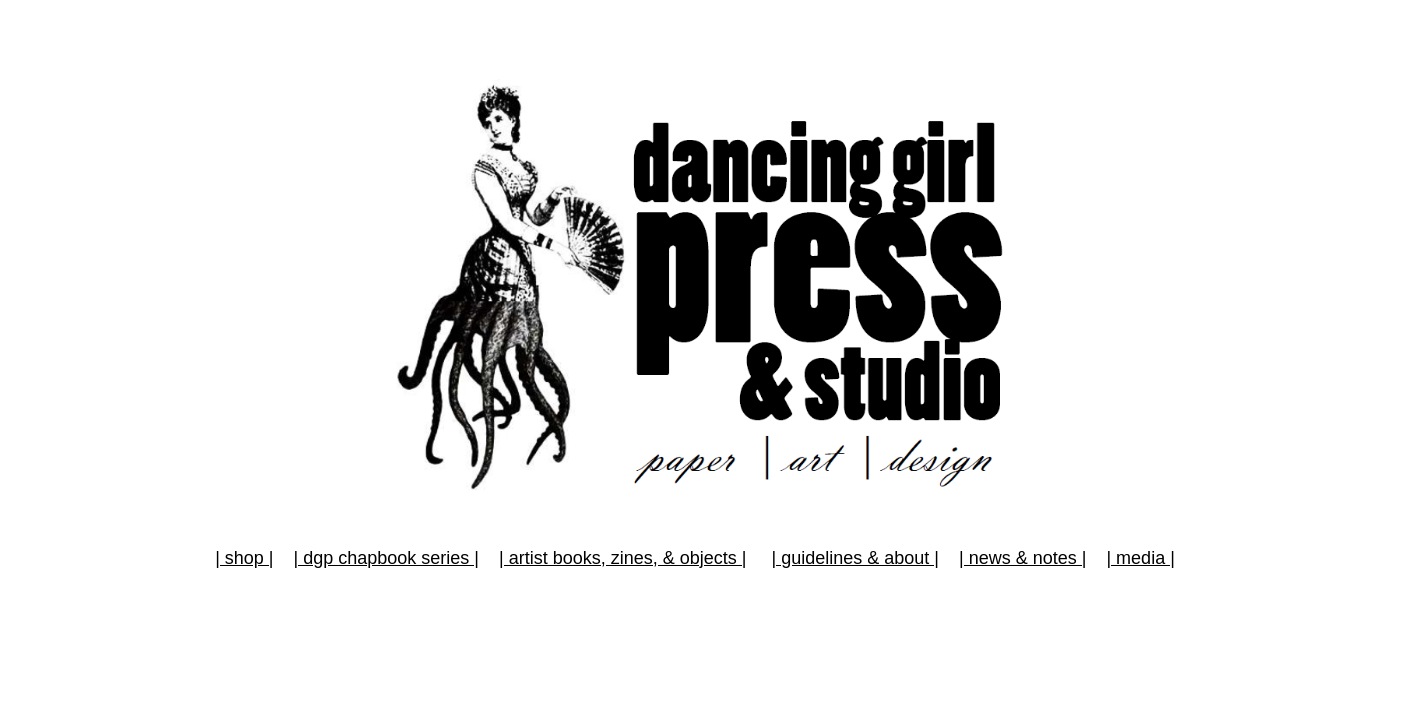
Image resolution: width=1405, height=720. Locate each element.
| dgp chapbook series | (386, 558)
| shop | (244, 558)
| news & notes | (1022, 558)
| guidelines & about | (855, 558)
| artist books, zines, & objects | (622, 558)
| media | (1140, 558)
